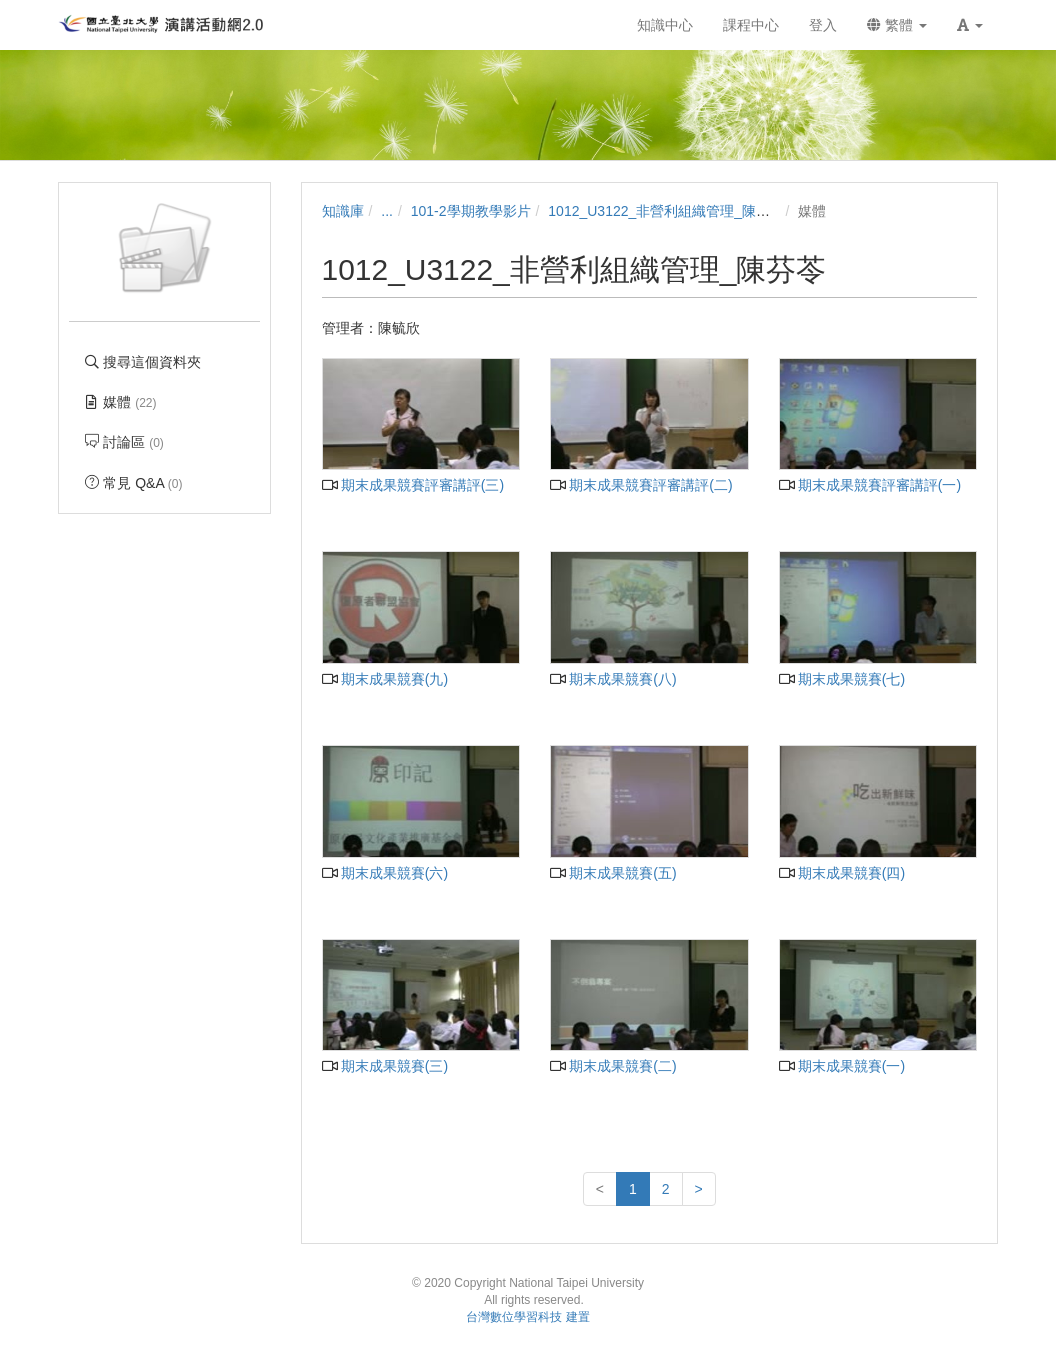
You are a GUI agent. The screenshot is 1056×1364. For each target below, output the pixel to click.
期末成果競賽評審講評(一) (870, 485)
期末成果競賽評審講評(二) (641, 485)
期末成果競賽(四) (842, 873)
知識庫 (343, 211)
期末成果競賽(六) (385, 873)
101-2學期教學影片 (471, 211)
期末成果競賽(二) (613, 1066)
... (387, 211)
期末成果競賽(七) (842, 679)
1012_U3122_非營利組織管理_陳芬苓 (666, 211)
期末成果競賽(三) (385, 1066)
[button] (970, 25)
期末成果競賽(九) (385, 679)
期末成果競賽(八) (613, 679)
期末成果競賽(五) (613, 873)
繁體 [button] (897, 25)
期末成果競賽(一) (842, 1066)
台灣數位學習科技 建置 (527, 1317)
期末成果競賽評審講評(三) (413, 485)
